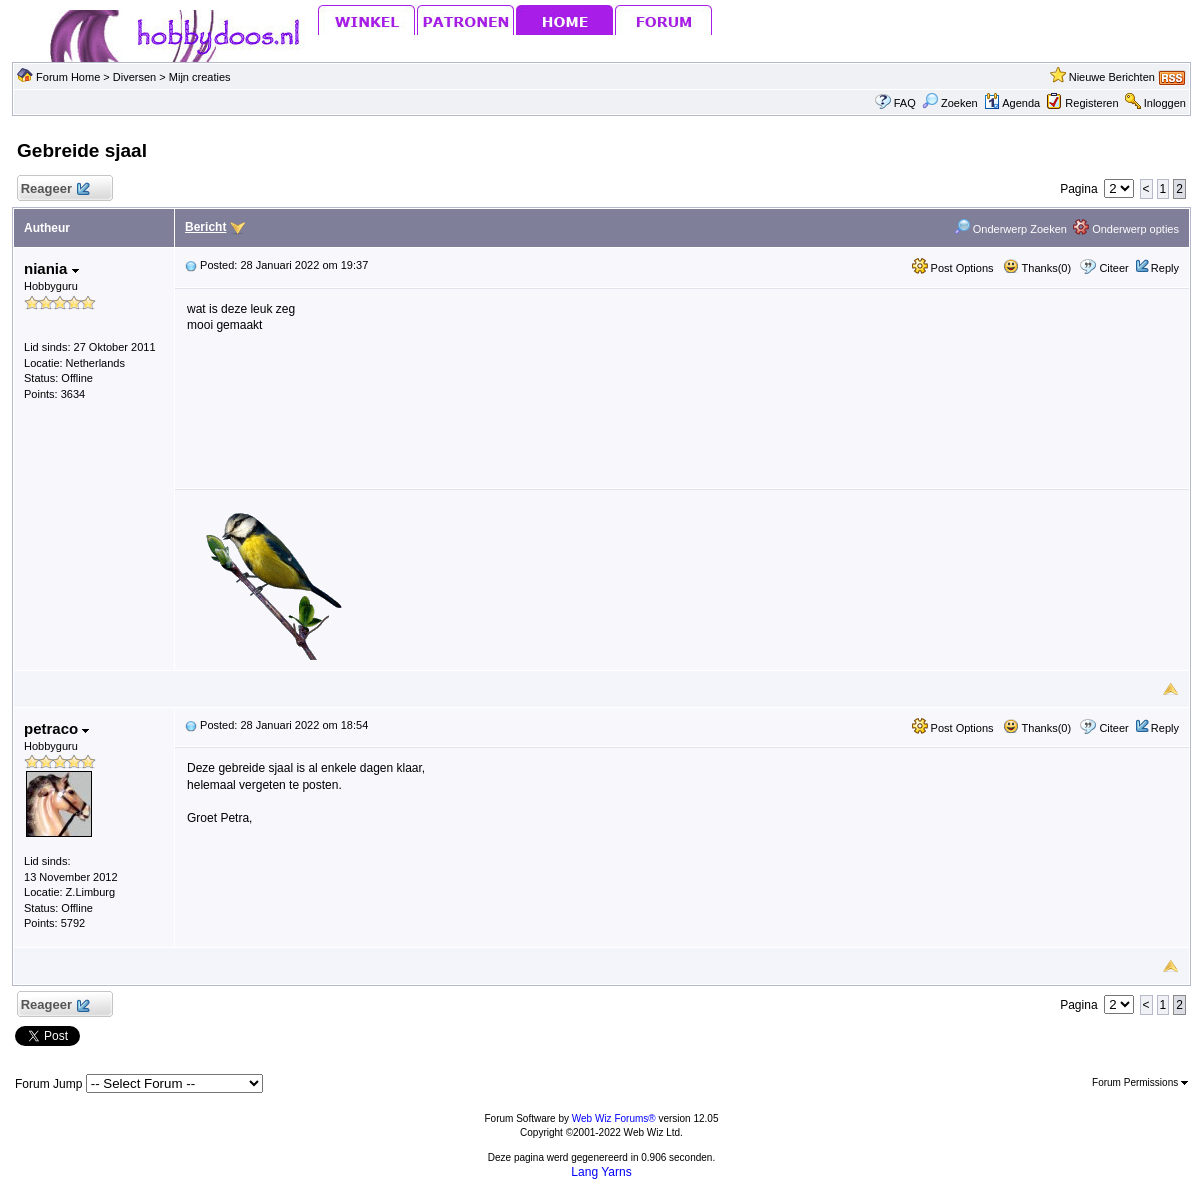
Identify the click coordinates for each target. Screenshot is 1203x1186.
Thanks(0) (1037, 268)
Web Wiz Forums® (614, 1118)
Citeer (1113, 268)
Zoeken (950, 103)
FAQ (905, 103)
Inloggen (1165, 103)
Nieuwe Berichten (1112, 77)
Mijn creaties (200, 77)
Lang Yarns (601, 1172)
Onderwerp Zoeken (1010, 229)
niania (51, 268)
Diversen (134, 77)
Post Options (953, 268)
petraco (56, 728)
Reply (1165, 268)
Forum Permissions (1140, 1082)
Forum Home (68, 77)
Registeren (1091, 103)
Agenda (1012, 103)
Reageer (54, 189)
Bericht (205, 227)
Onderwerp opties (1126, 229)
